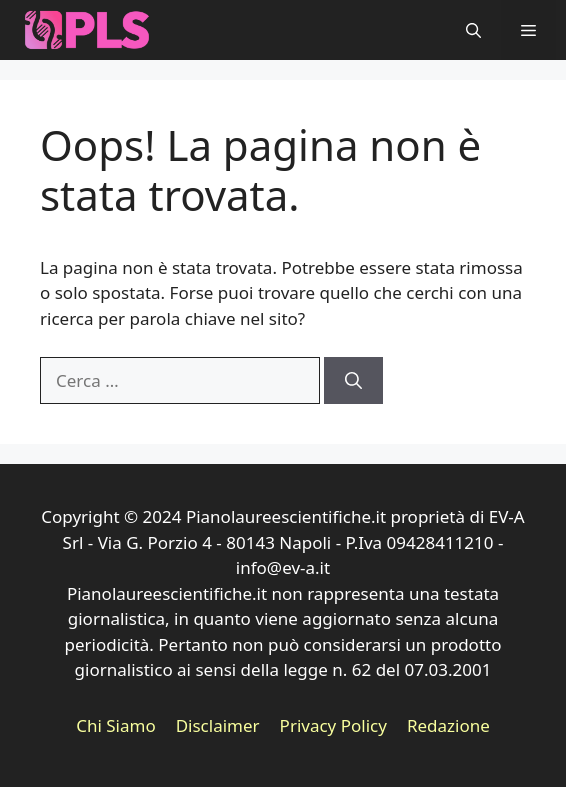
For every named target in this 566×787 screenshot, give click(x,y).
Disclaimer (218, 725)
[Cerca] (353, 381)
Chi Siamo (116, 725)
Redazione (448, 725)
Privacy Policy (333, 725)
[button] (473, 30)
